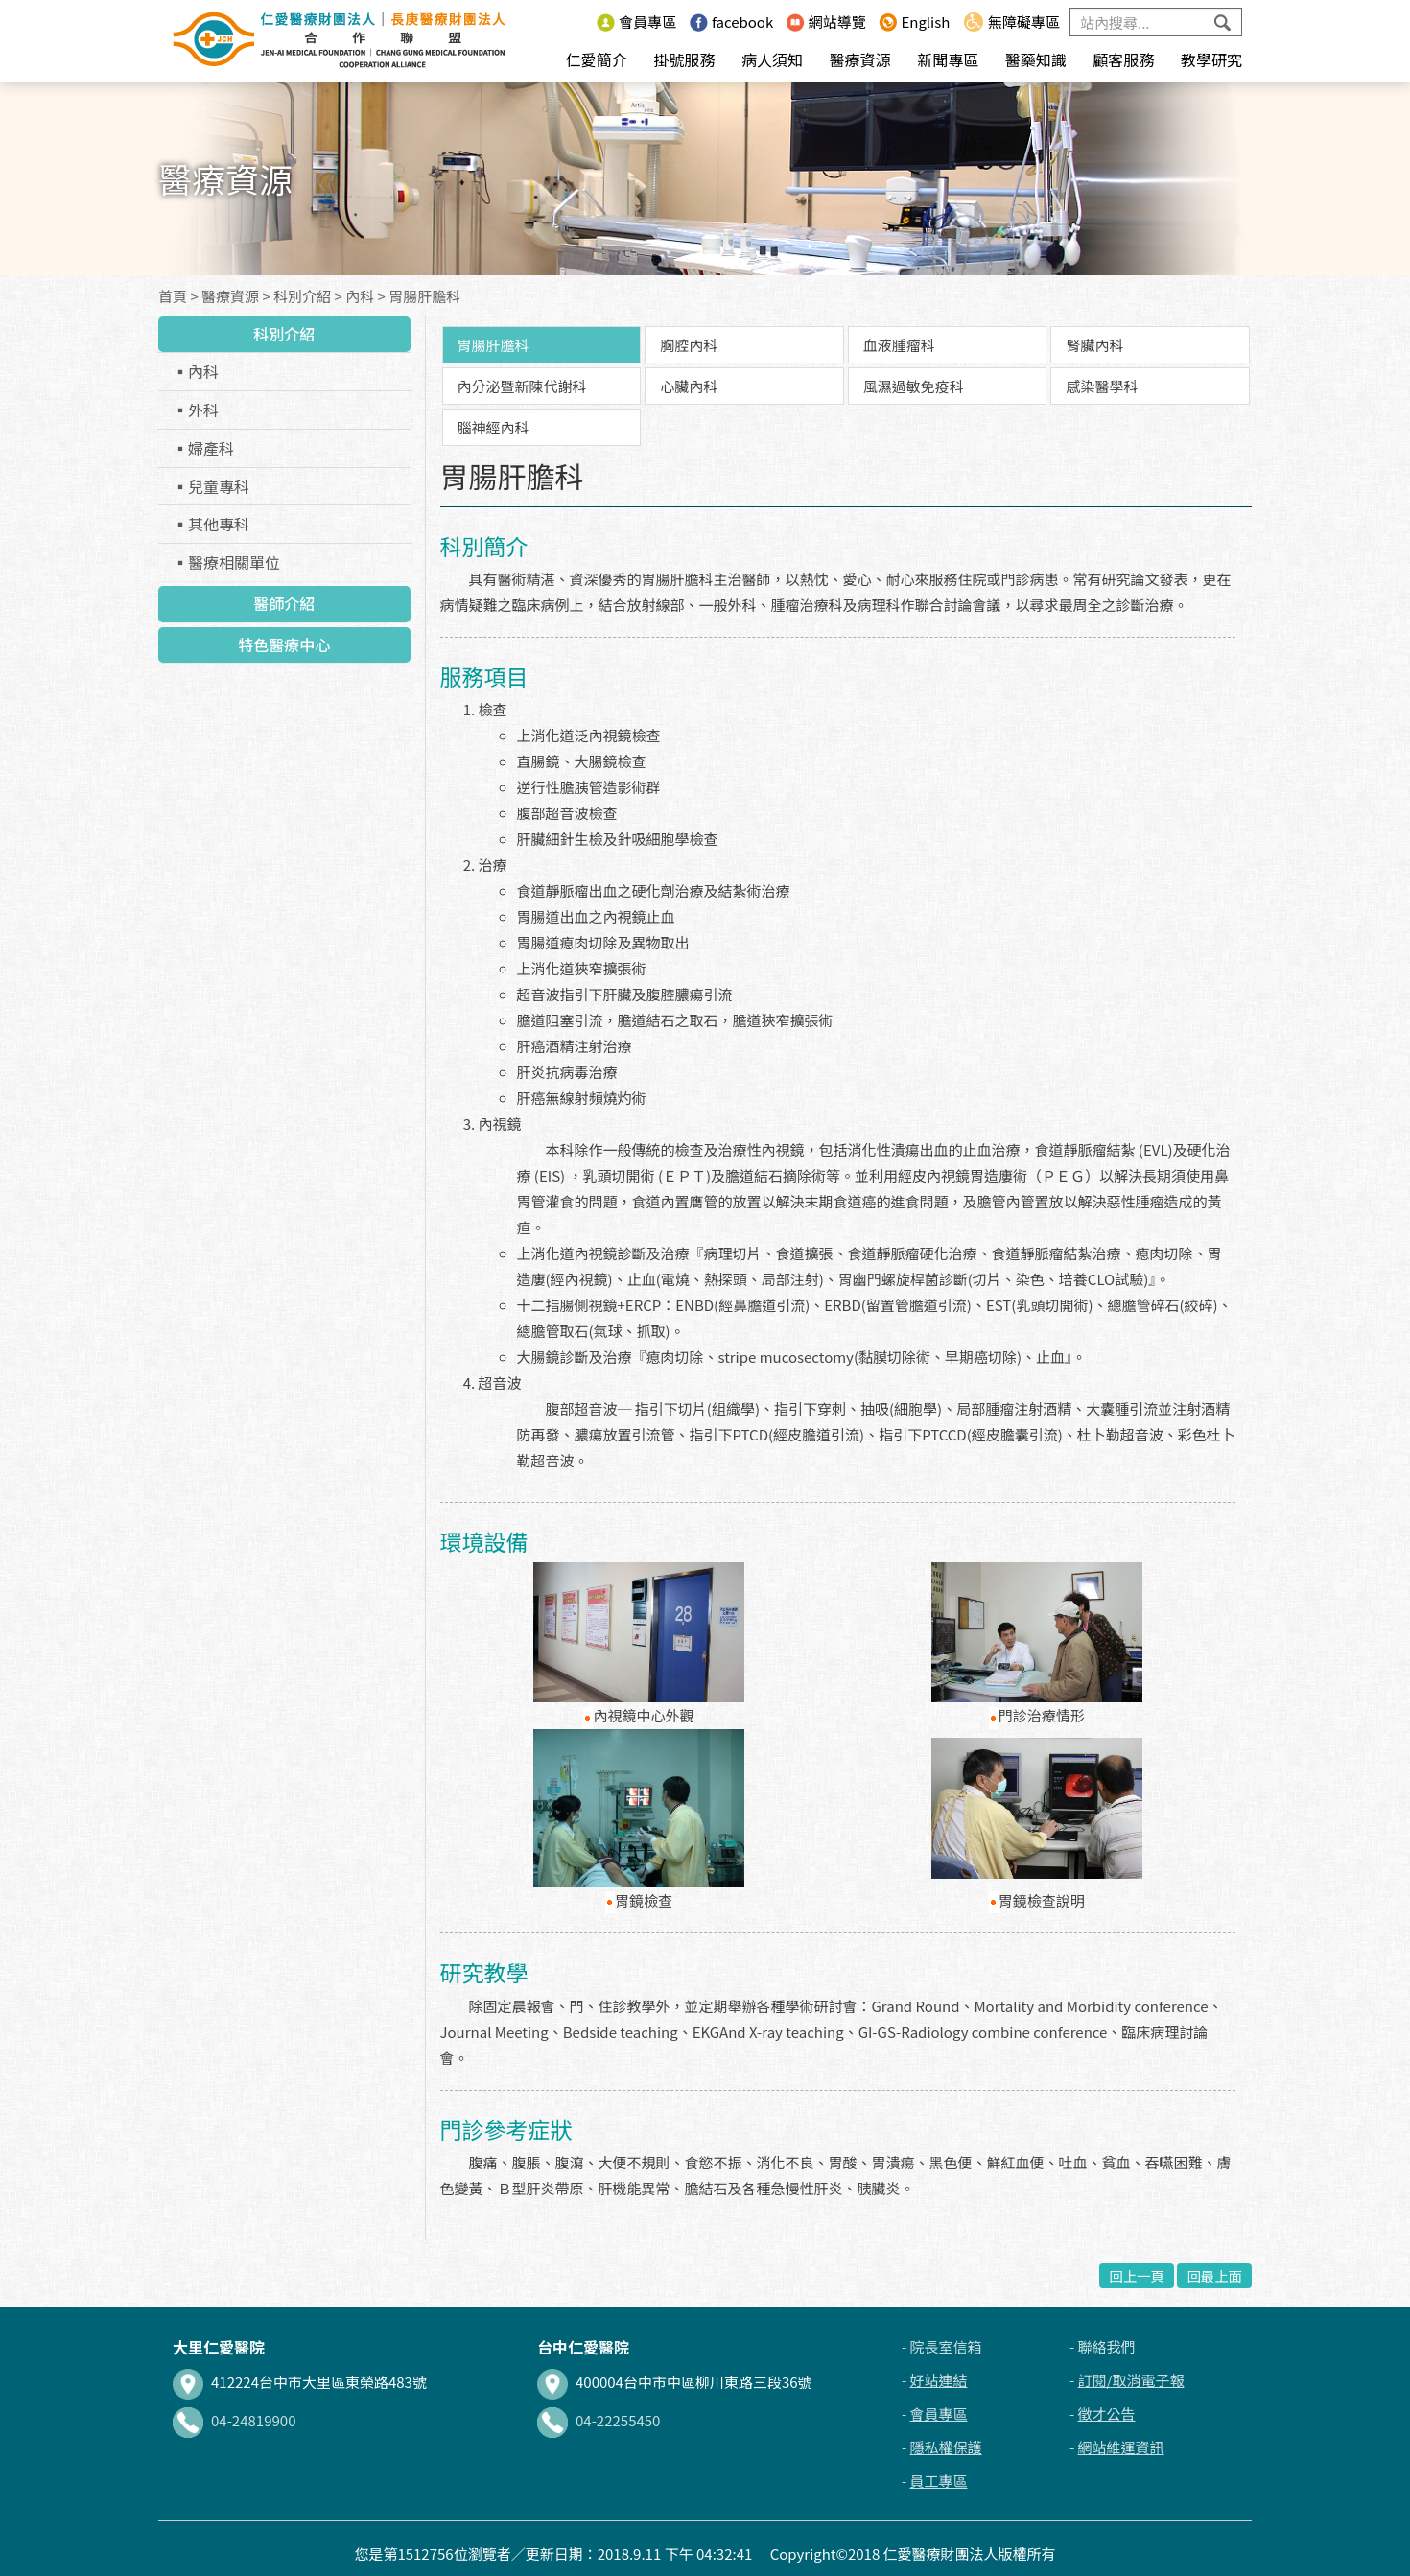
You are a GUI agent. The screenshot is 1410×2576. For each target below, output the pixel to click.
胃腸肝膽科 (424, 296)
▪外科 (196, 409)
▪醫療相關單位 (226, 562)
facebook (731, 22)
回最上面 (1214, 2275)
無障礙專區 (1011, 22)
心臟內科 (688, 386)
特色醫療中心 (284, 644)
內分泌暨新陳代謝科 (522, 386)
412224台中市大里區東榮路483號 (300, 2382)
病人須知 (772, 59)
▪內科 (196, 371)
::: (578, 22)
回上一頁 (1136, 2275)
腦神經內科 (493, 427)
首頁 (172, 296)
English (914, 22)
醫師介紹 (284, 603)
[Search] (1155, 22)
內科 (359, 296)
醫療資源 (860, 59)
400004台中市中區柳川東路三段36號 (674, 2382)
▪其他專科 (211, 523)
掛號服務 (684, 59)
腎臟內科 (1094, 345)
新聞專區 (947, 59)
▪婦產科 (203, 447)
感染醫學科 (1102, 386)
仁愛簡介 (596, 59)
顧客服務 (1123, 59)
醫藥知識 (1036, 59)
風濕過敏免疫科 (913, 386)
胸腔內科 (688, 345)
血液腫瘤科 (899, 345)
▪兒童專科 (211, 486)
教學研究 (1211, 59)
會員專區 (636, 22)
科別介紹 (302, 296)
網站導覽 (826, 22)
